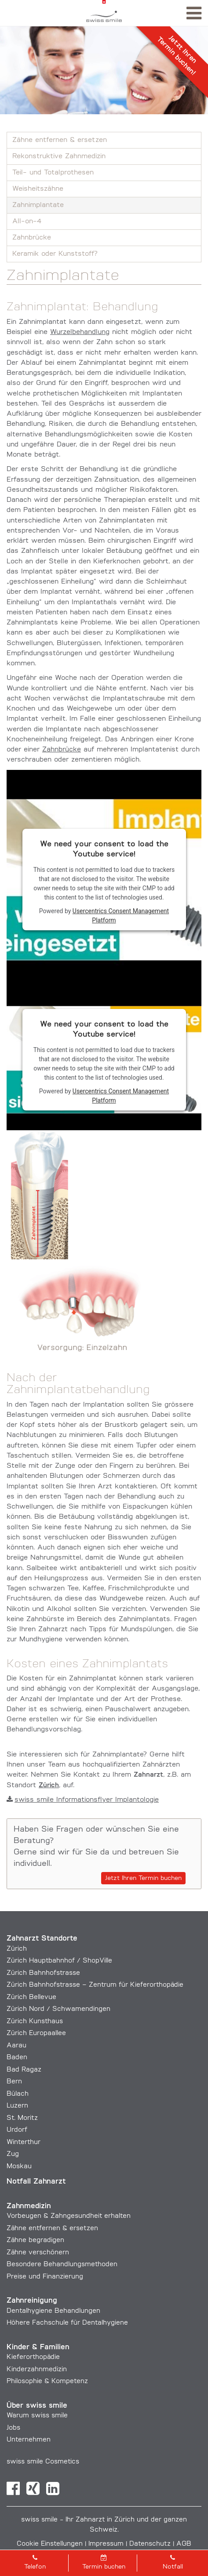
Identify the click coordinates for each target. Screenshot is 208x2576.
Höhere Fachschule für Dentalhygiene (67, 2323)
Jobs (13, 2428)
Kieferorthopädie (33, 2357)
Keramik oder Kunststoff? (55, 254)
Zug (13, 2154)
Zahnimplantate (38, 205)
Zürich (17, 1949)
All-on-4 (26, 221)
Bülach (18, 2094)
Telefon (35, 2562)
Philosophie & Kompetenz (47, 2381)
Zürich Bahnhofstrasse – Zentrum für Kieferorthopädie (95, 1985)
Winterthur (23, 2142)
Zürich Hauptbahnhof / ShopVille (59, 1961)
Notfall (173, 2562)
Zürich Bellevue (31, 1997)
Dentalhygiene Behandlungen (53, 2311)
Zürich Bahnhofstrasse (43, 1973)
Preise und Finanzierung (45, 2277)
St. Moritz (22, 2118)
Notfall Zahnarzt (36, 2181)
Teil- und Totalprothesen (53, 172)
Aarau (16, 2046)
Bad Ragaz (24, 2070)
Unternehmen (29, 2440)
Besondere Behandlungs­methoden (62, 2264)
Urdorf (17, 2130)
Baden (17, 2057)
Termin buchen (104, 2562)
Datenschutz (150, 2544)
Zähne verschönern (38, 2252)
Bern (14, 2082)
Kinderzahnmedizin (37, 2369)
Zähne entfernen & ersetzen (59, 140)
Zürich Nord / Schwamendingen (58, 2009)
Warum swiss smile (37, 2416)
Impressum (106, 2544)
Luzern (17, 2106)
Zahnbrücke (31, 237)
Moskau (19, 2166)
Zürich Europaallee (36, 2033)
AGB (183, 2544)
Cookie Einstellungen (50, 2544)
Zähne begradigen (35, 2240)
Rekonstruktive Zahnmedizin (59, 156)
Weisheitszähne (37, 188)
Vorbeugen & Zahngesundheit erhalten (69, 2216)
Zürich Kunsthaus (35, 2021)
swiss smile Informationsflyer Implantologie (83, 1799)
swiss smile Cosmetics (43, 2462)
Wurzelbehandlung (79, 332)
